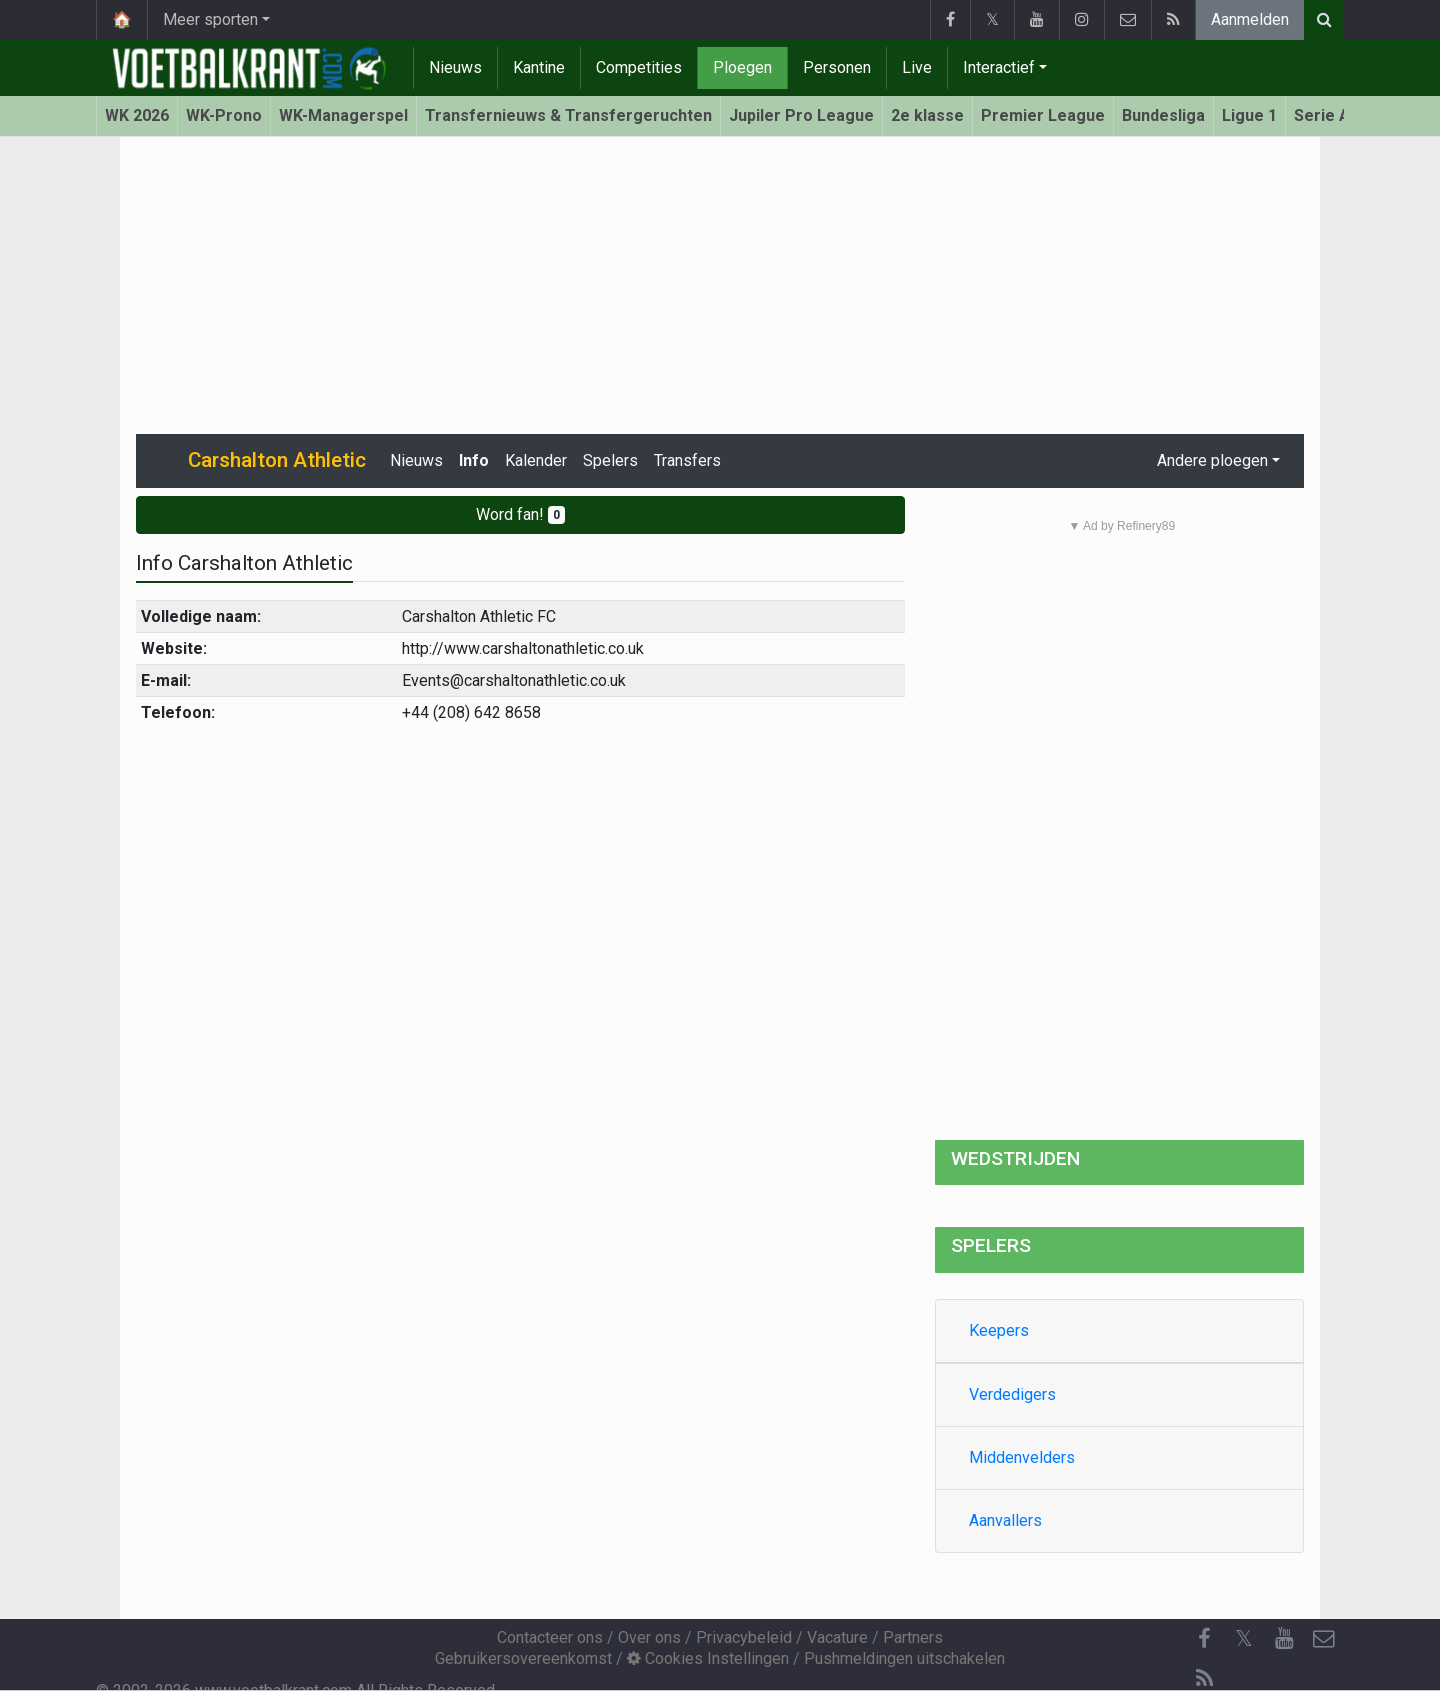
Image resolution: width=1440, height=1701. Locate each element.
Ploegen (742, 67)
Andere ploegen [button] (1212, 460)
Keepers (999, 1330)
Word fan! (520, 514)
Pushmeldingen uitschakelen (904, 1658)
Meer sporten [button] (210, 19)
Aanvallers (1005, 1520)
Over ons (649, 1637)
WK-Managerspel (343, 115)
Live (917, 67)
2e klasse (927, 115)
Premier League (1043, 115)
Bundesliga (1163, 115)
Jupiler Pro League (801, 115)
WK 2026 (137, 115)
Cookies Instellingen (708, 1658)
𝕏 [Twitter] (1244, 1638)
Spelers (610, 460)
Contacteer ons (550, 1637)
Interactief (999, 67)
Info (474, 460)
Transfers (687, 460)
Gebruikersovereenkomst (523, 1658)
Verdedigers (1012, 1394)
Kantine (539, 67)
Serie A (1322, 115)
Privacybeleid (744, 1637)
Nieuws (455, 67)
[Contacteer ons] (1324, 1639)
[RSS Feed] (1204, 1679)
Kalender (536, 460)
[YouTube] (1284, 1639)
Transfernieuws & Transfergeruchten (568, 115)
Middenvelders (1022, 1457)
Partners (913, 1637)
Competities (639, 67)
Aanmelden (1250, 19)
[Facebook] (1204, 1639)
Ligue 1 (1249, 115)
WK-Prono (224, 115)
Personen (837, 67)
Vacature (837, 1637)
